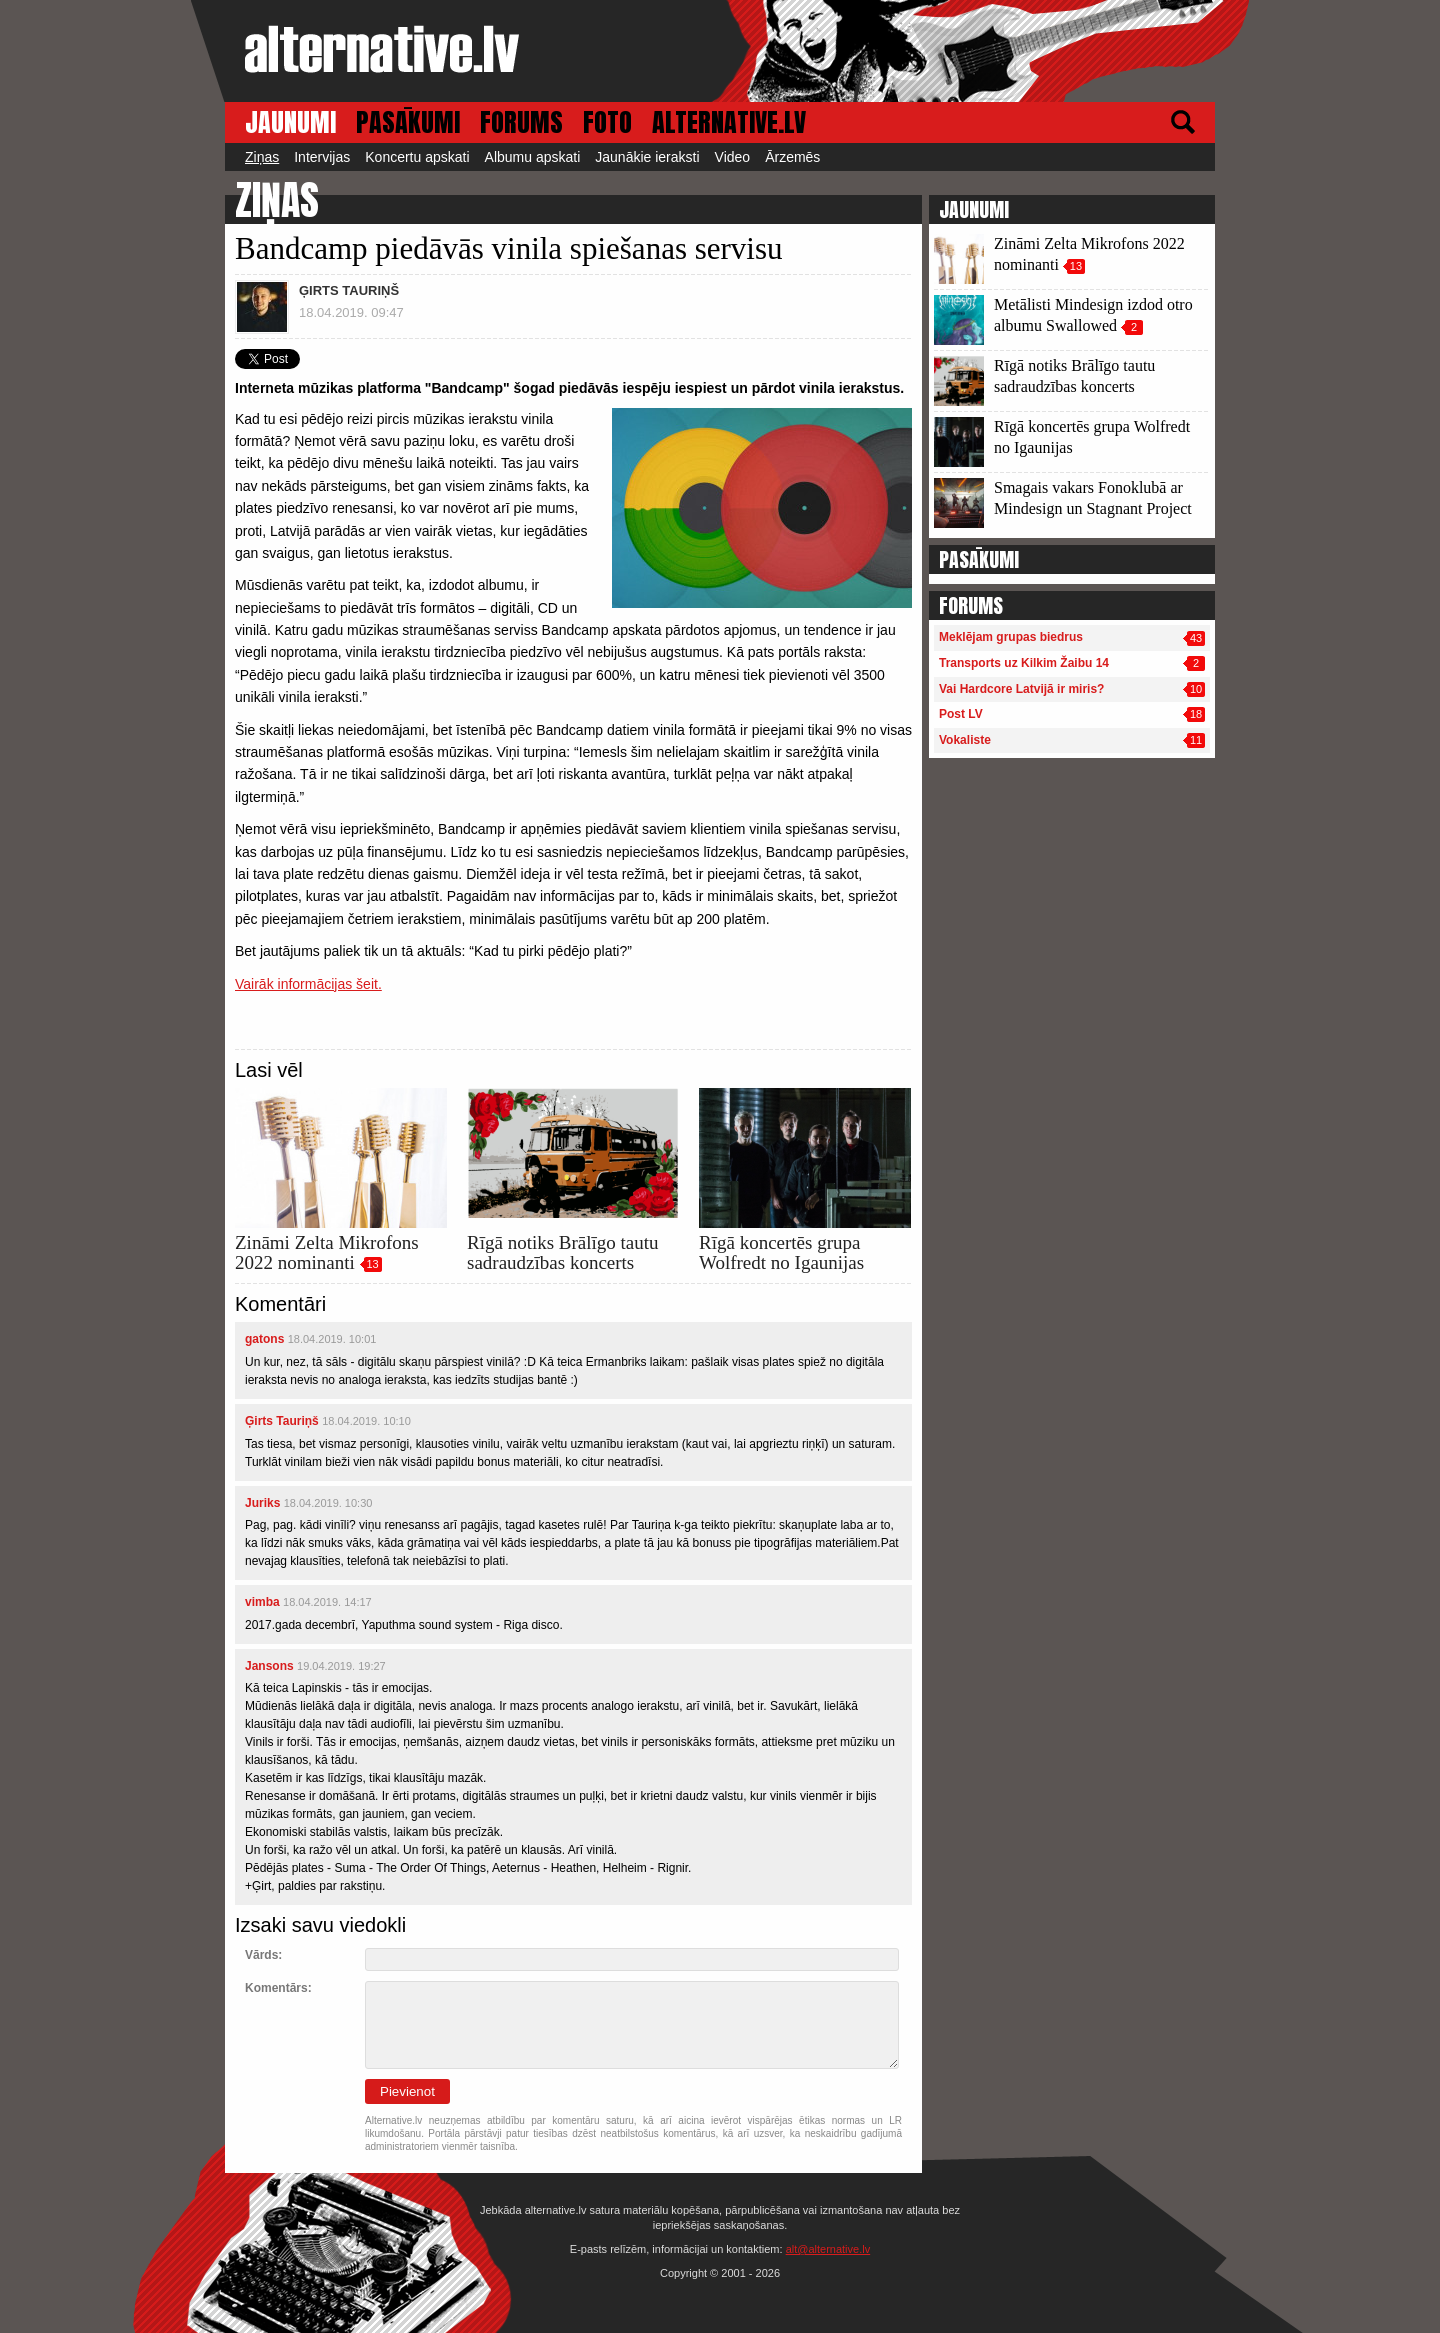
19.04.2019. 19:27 (341, 1666)
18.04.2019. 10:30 (328, 1503)
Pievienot (407, 2091)
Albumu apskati (533, 157)
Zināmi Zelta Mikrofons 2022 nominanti (327, 1252)
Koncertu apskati (417, 157)
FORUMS (521, 122)
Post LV (961, 714)
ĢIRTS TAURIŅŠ (349, 290)
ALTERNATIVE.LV (729, 122)
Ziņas (262, 157)
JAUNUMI (290, 122)
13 (372, 1264)
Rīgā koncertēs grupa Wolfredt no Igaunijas (781, 1252)
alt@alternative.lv (828, 2249)
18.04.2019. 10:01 (332, 1339)
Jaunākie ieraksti (647, 157)
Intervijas (322, 157)
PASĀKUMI (408, 122)
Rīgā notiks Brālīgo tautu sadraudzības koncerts (563, 1252)
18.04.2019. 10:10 (366, 1421)
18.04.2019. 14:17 (327, 1602)
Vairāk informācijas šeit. (308, 984)
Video (733, 157)
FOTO (607, 122)
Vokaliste (965, 740)
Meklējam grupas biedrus (1011, 637)
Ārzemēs (792, 157)
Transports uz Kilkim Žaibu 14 (1024, 663)
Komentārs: (278, 1988)
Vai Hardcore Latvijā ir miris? (1021, 689)
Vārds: (263, 1955)
